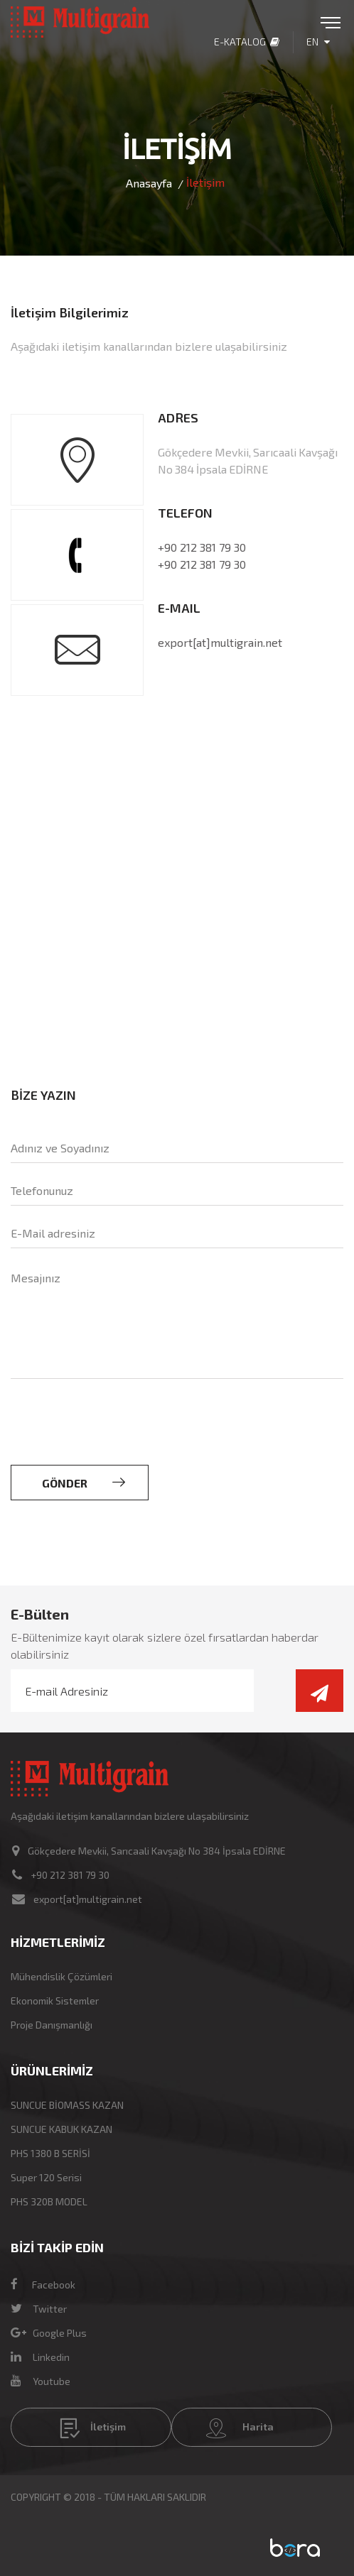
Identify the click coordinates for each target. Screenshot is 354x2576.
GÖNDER (83, 1482)
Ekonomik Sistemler (55, 2000)
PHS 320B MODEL (49, 2201)
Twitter (39, 2309)
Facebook (43, 2284)
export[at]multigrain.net (220, 642)
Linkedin (40, 2357)
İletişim (93, 2428)
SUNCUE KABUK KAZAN (61, 2129)
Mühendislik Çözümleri (61, 1976)
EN (318, 42)
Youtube (40, 2381)
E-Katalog (246, 42)
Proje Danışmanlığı (51, 2025)
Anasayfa (149, 183)
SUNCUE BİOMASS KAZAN (67, 2105)
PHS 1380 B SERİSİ (50, 2153)
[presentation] (119, 1437)
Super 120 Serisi (46, 2177)
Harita (240, 2428)
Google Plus (49, 2333)
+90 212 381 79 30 (202, 547)
